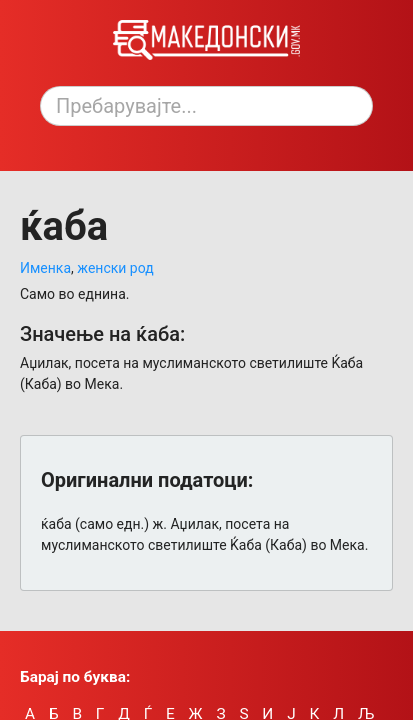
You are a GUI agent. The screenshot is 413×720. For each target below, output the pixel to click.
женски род (115, 268)
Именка (45, 268)
